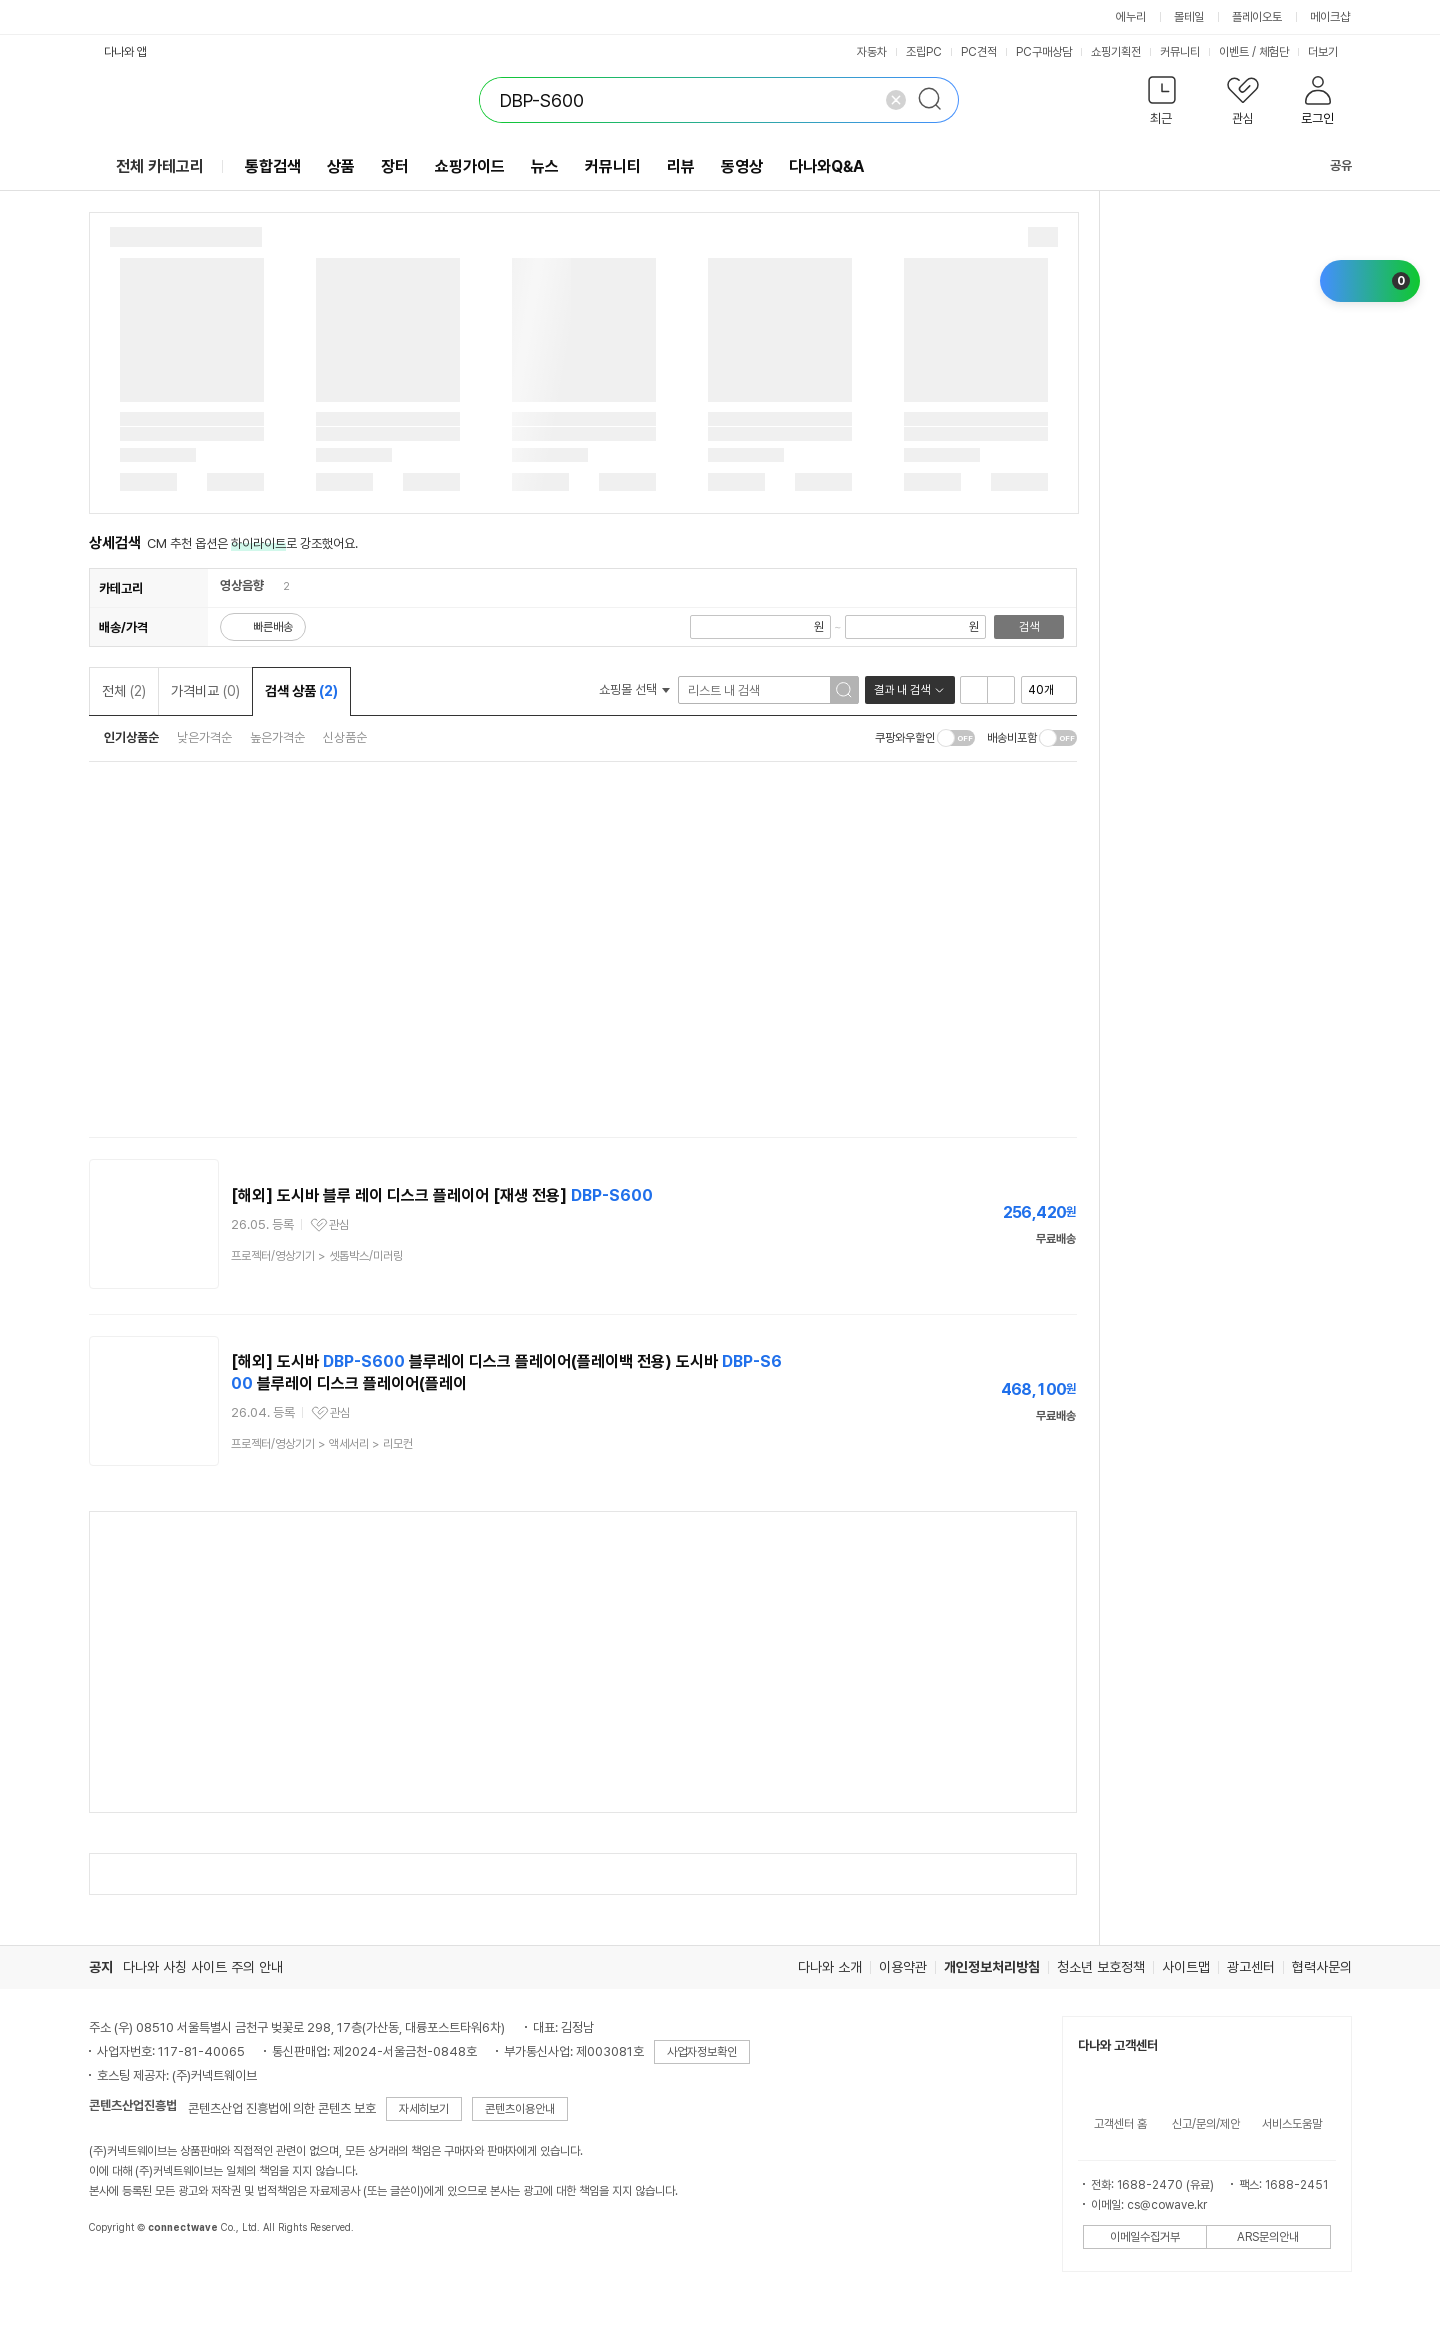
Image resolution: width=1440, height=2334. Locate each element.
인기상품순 (131, 737)
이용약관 (903, 1967)
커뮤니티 (1180, 52)
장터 (395, 166)
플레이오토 (1257, 17)
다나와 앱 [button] (125, 52)
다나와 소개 (830, 1967)
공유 (1329, 165)
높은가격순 (277, 737)
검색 (1029, 627)
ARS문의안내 (1268, 2237)
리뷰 (681, 166)
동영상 (742, 166)
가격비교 (205, 691)
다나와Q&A (826, 166)
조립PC (924, 52)
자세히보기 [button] (424, 2109)
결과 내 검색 (902, 690)
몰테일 (1189, 17)
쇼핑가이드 (470, 166)
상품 (341, 166)
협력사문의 (1322, 1967)
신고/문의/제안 (1206, 2124)
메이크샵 (1330, 17)
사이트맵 (1186, 1967)
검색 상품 (301, 691)
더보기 (1330, 52)
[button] (1162, 104)
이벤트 (1234, 52)
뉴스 (545, 166)
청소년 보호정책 (1101, 1967)
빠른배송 (273, 627)
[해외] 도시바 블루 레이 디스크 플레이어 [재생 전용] (442, 1195)
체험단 (1274, 52)
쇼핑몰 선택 (634, 689)
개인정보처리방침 (992, 1967)
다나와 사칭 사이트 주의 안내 (203, 1967)
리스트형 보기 (974, 690)
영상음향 (242, 585)
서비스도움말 (1292, 2124)
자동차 (872, 52)
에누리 (1131, 17)
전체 (124, 691)
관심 (339, 1225)
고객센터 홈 (1120, 2124)
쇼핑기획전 (1116, 52)
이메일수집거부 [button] (1145, 2237)
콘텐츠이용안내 (520, 2109)
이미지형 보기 (1001, 690)
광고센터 (1251, 1967)
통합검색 (273, 166)
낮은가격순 (204, 737)
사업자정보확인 (702, 2052)
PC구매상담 (1044, 52)
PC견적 (979, 52)
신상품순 (345, 737)
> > (322, 1444)
